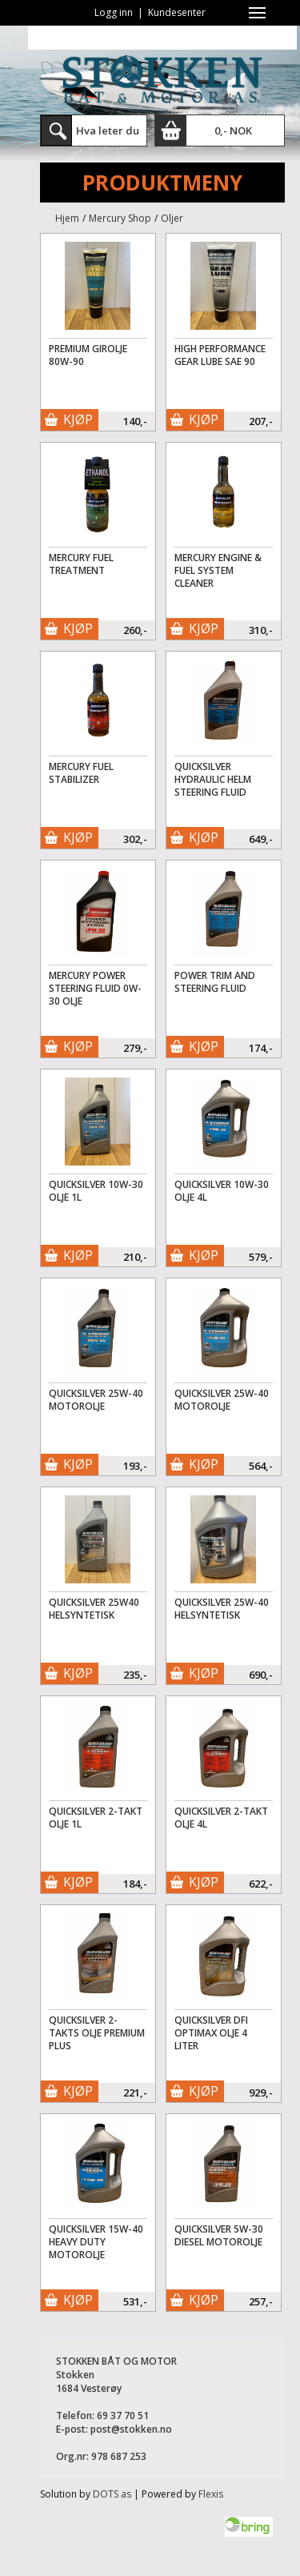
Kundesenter (177, 12)
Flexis (210, 2494)
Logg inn (113, 12)
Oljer (172, 218)
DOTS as (112, 2494)
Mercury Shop (120, 218)
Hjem (67, 218)
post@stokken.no (131, 2429)
